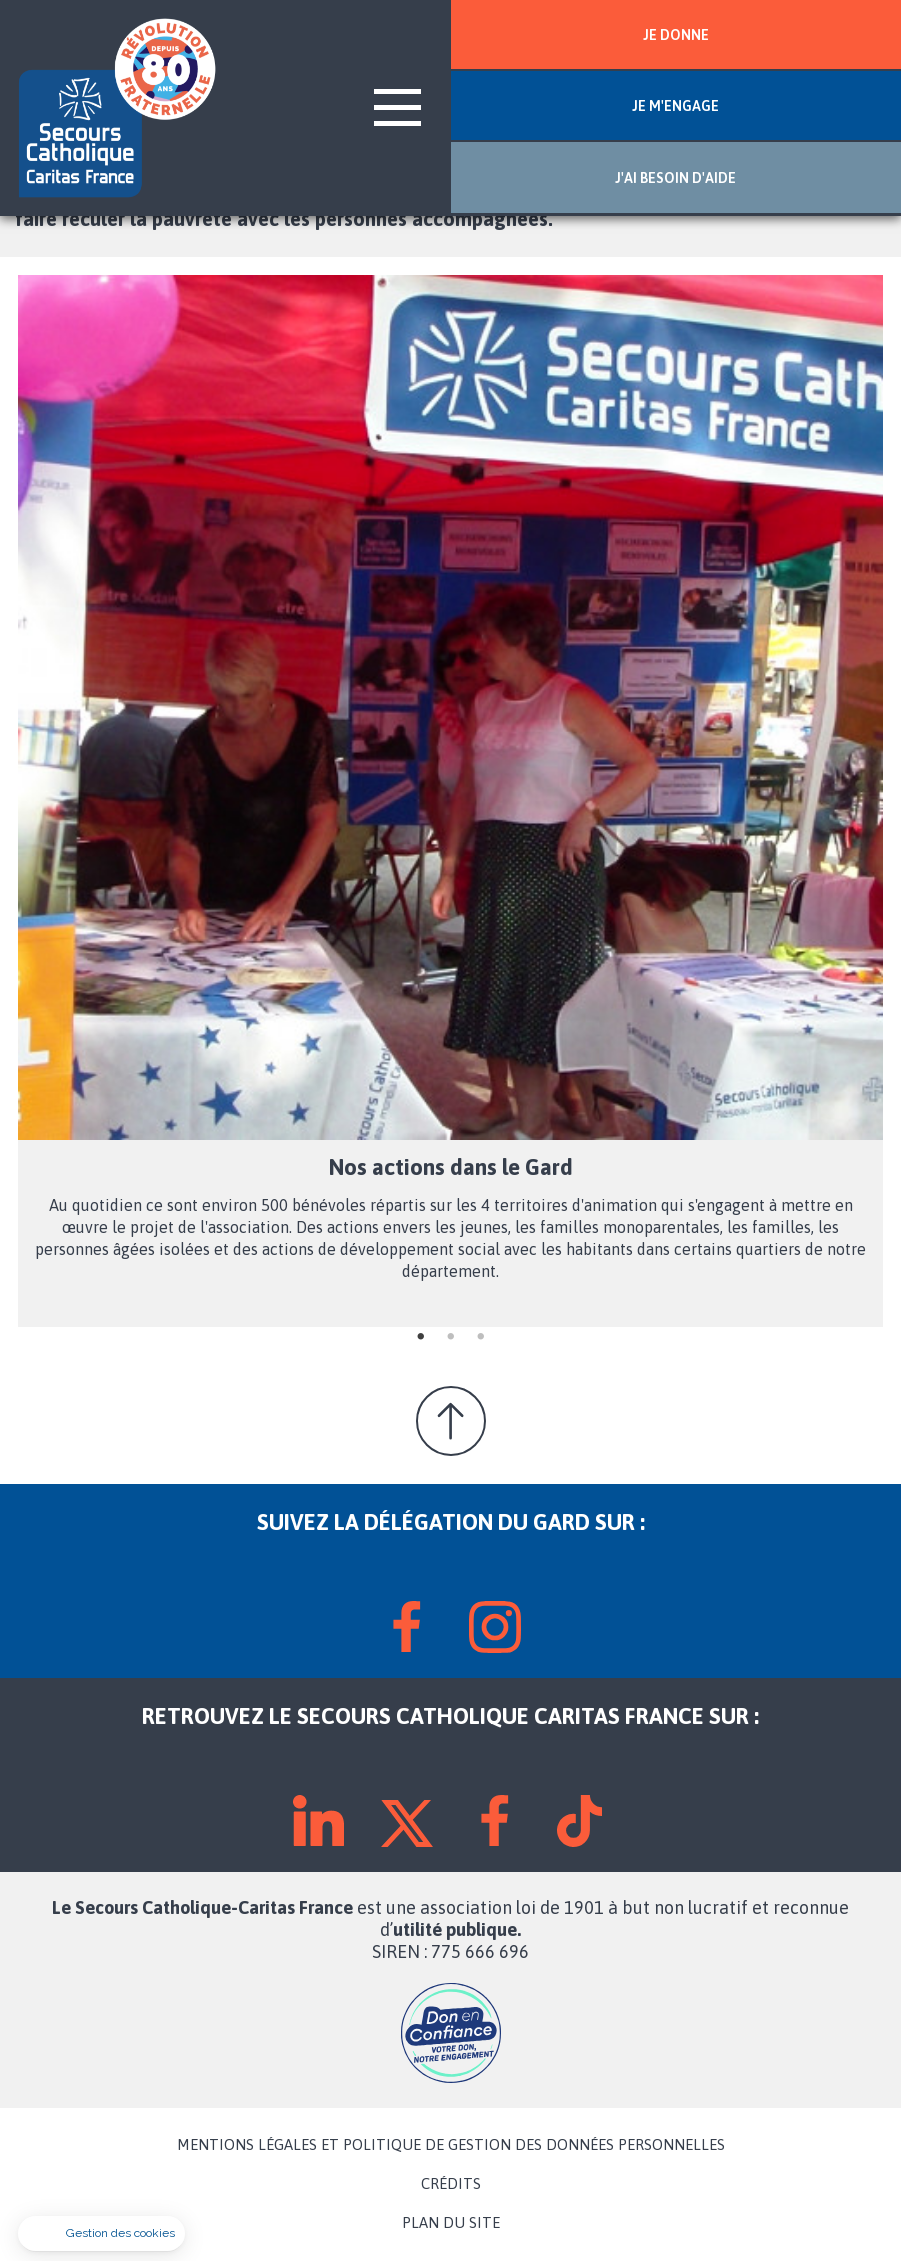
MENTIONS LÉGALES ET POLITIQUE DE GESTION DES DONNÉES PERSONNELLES (451, 2145)
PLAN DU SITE (451, 2223)
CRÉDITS (451, 2184)
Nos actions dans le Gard (451, 1167)
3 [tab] (481, 1337)
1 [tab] (421, 1337)
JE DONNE (676, 35)
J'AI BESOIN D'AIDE (675, 178)
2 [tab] (451, 1337)
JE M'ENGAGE (675, 106)
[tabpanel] (450, 801)
